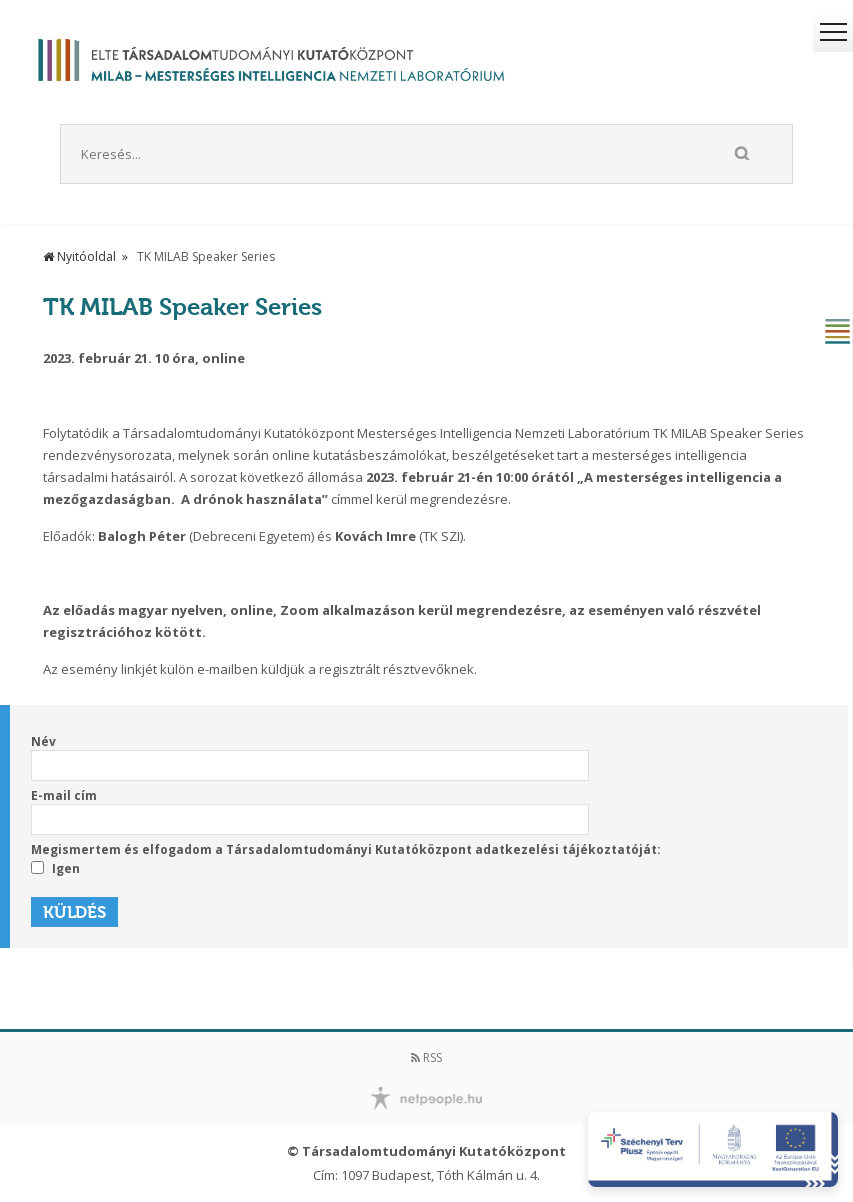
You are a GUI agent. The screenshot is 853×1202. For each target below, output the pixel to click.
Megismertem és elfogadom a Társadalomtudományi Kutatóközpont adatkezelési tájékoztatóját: (346, 849)
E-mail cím (64, 795)
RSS (426, 1057)
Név (43, 741)
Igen (55, 869)
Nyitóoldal (79, 256)
